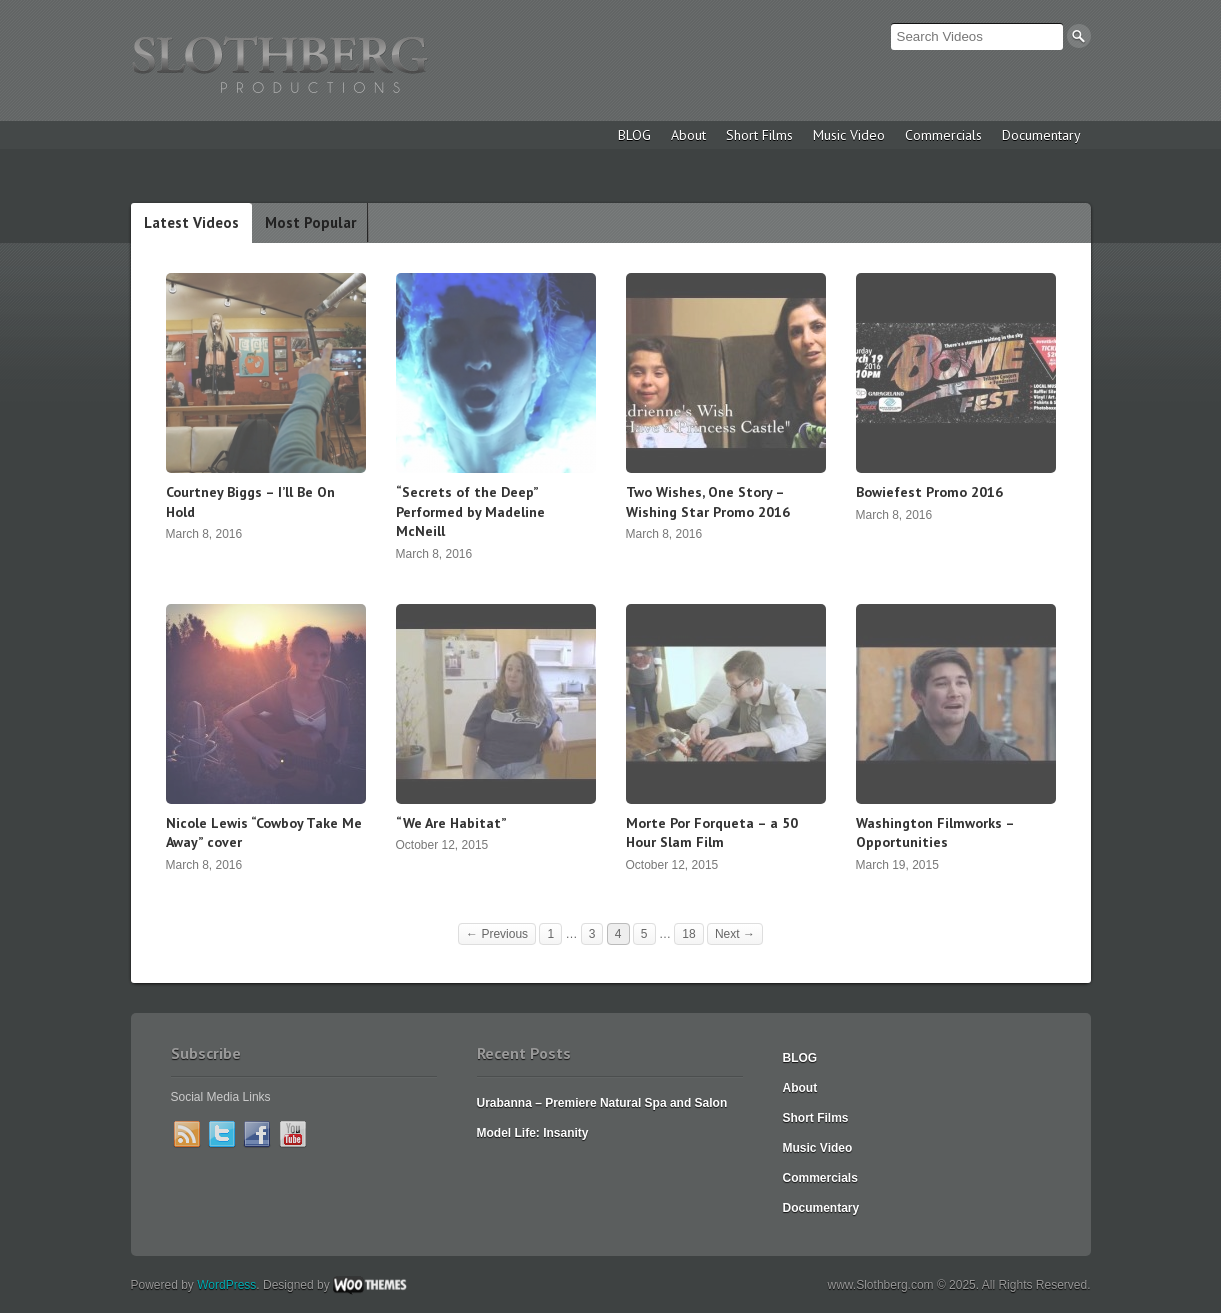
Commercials (943, 135)
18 (688, 934)
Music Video (849, 135)
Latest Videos (191, 222)
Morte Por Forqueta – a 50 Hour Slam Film (712, 833)
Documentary (1041, 135)
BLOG (634, 135)
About (688, 135)
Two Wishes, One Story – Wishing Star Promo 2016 (708, 502)
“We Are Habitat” (451, 823)
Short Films (759, 135)
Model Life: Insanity (533, 1133)
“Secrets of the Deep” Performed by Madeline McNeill (470, 511)
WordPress (226, 1285)
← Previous (497, 934)
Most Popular (310, 222)
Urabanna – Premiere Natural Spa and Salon (602, 1103)
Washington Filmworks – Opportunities (935, 833)
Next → (735, 934)
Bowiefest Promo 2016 (929, 492)
